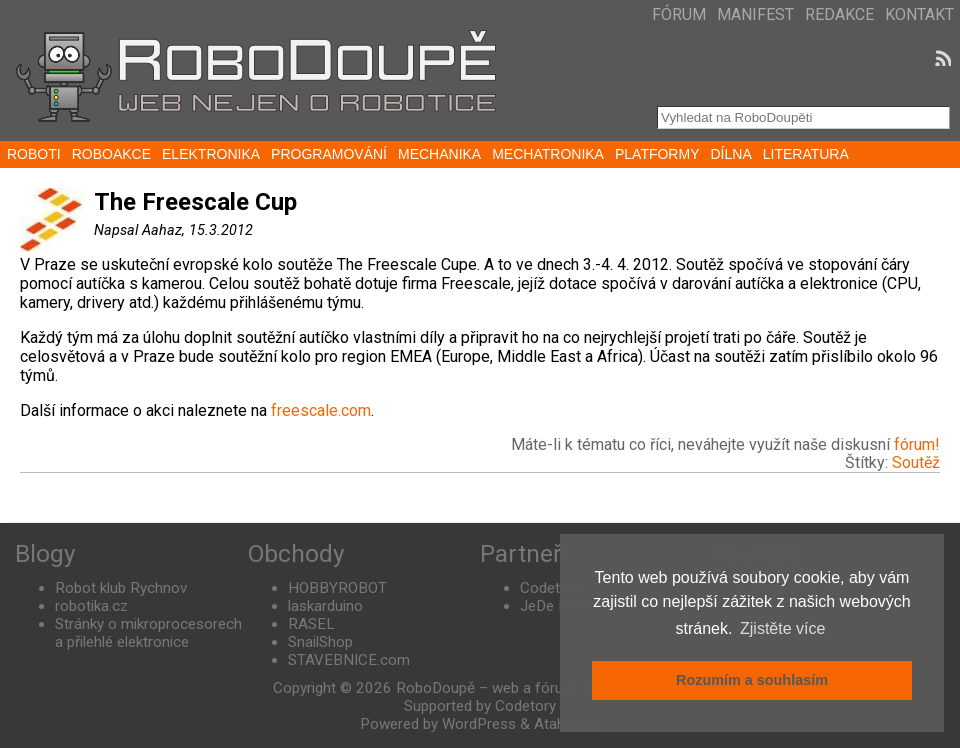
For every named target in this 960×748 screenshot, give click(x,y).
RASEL (311, 624)
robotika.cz (91, 606)
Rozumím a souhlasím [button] (752, 680)
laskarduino (325, 606)
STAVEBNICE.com (349, 660)
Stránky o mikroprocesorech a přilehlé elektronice (148, 633)
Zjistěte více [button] (782, 628)
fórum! (917, 444)
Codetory (550, 588)
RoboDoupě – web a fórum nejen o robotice (541, 688)
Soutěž (916, 462)
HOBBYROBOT (337, 588)
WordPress (479, 724)
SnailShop (320, 642)
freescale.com (321, 410)
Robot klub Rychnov (121, 588)
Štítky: (868, 462)
